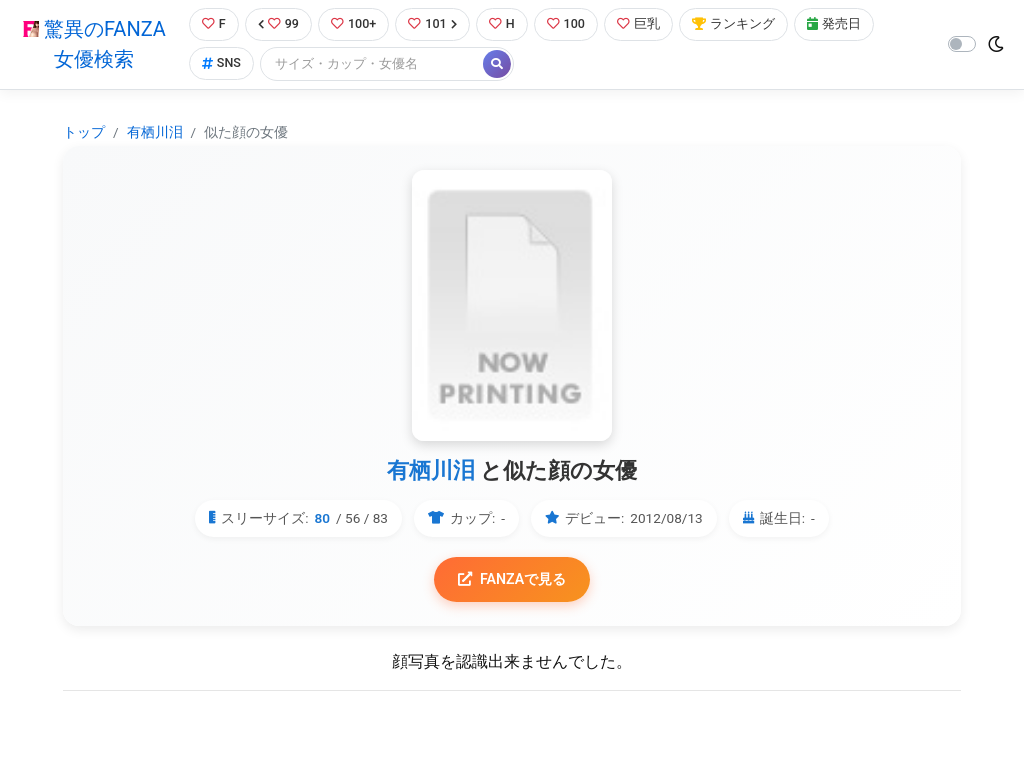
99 (278, 24)
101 (433, 24)
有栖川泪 (155, 132)
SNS (221, 64)
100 (567, 24)
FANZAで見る (512, 579)
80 (323, 519)
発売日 (836, 24)
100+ (354, 24)
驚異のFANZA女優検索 (94, 45)
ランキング (735, 24)
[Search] (373, 64)
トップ (84, 132)
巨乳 (640, 24)
